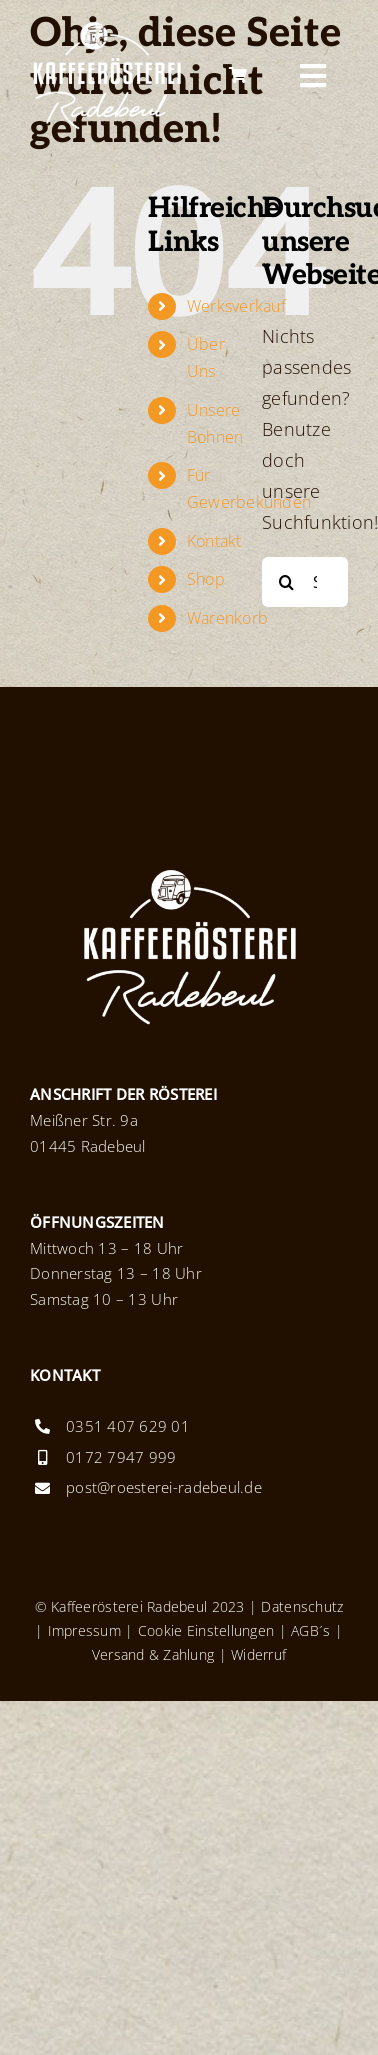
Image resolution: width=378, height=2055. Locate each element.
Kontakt (214, 541)
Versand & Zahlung (153, 1654)
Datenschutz (302, 1606)
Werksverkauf (236, 306)
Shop (206, 579)
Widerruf (258, 1654)
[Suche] (287, 582)
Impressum (84, 1630)
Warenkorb (227, 618)
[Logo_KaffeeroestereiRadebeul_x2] (106, 29)
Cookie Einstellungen (206, 1630)
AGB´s (309, 1630)
